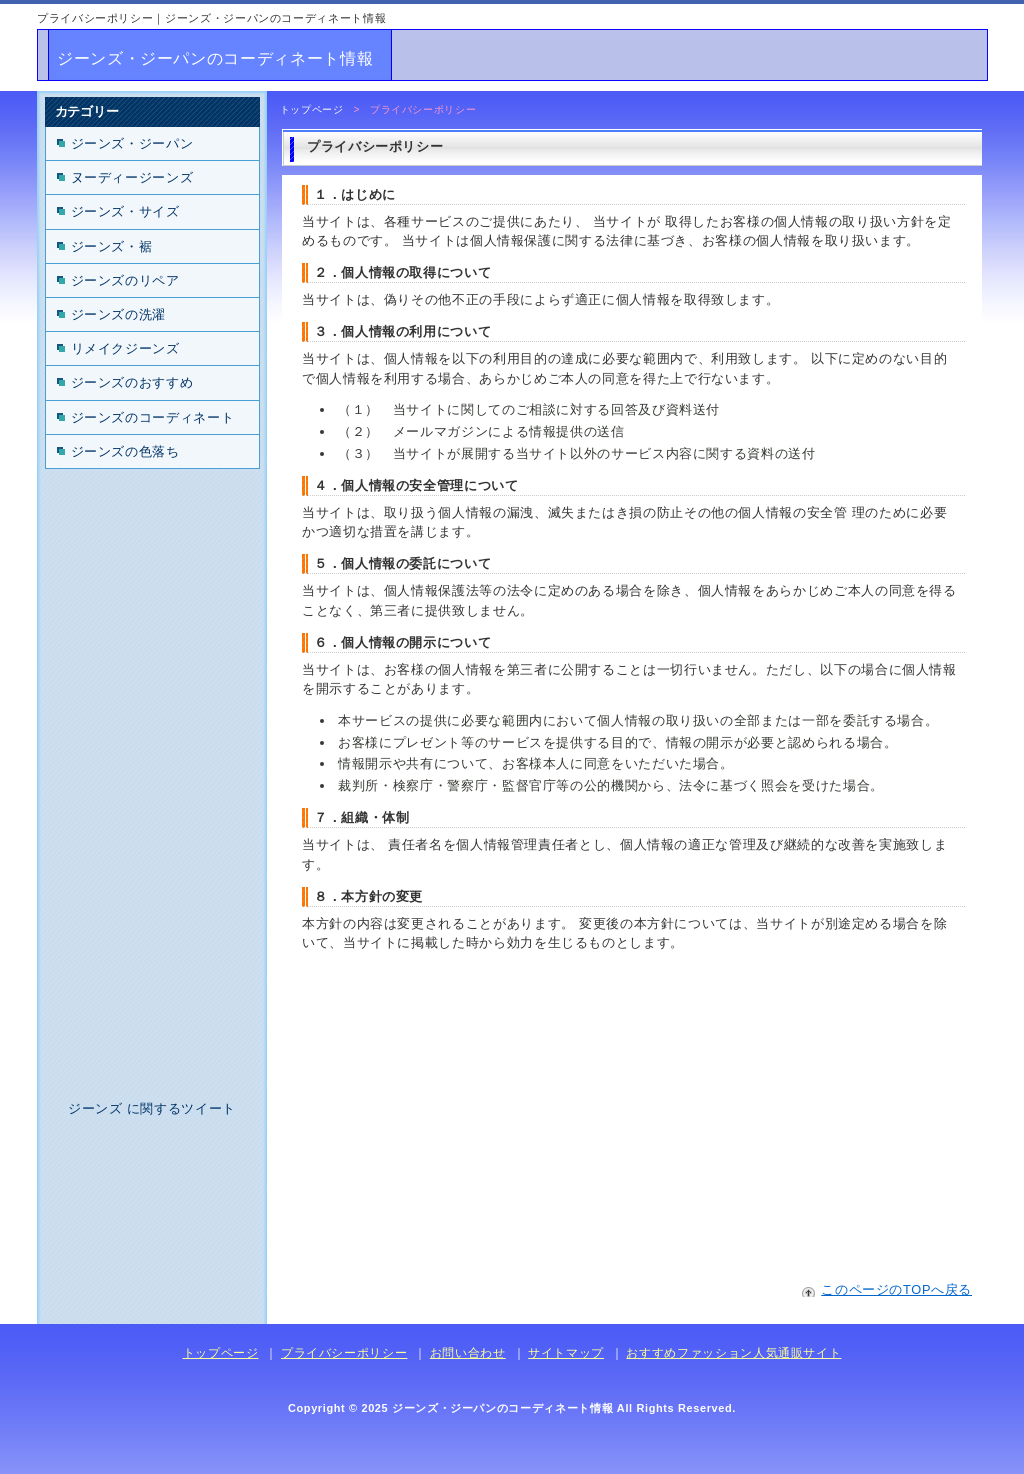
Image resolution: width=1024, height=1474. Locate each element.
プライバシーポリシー (344, 1353)
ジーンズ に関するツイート (152, 1108)
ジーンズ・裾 (112, 246)
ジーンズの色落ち (125, 451)
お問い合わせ (468, 1353)
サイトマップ (566, 1353)
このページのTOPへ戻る (896, 1289)
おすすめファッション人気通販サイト (733, 1353)
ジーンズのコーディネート (153, 417)
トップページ (312, 109)
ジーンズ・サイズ (125, 211)
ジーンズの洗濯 (118, 314)
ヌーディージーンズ (132, 177)
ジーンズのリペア (125, 280)
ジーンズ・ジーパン (132, 143)
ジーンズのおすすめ (132, 382)
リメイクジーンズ (125, 348)
